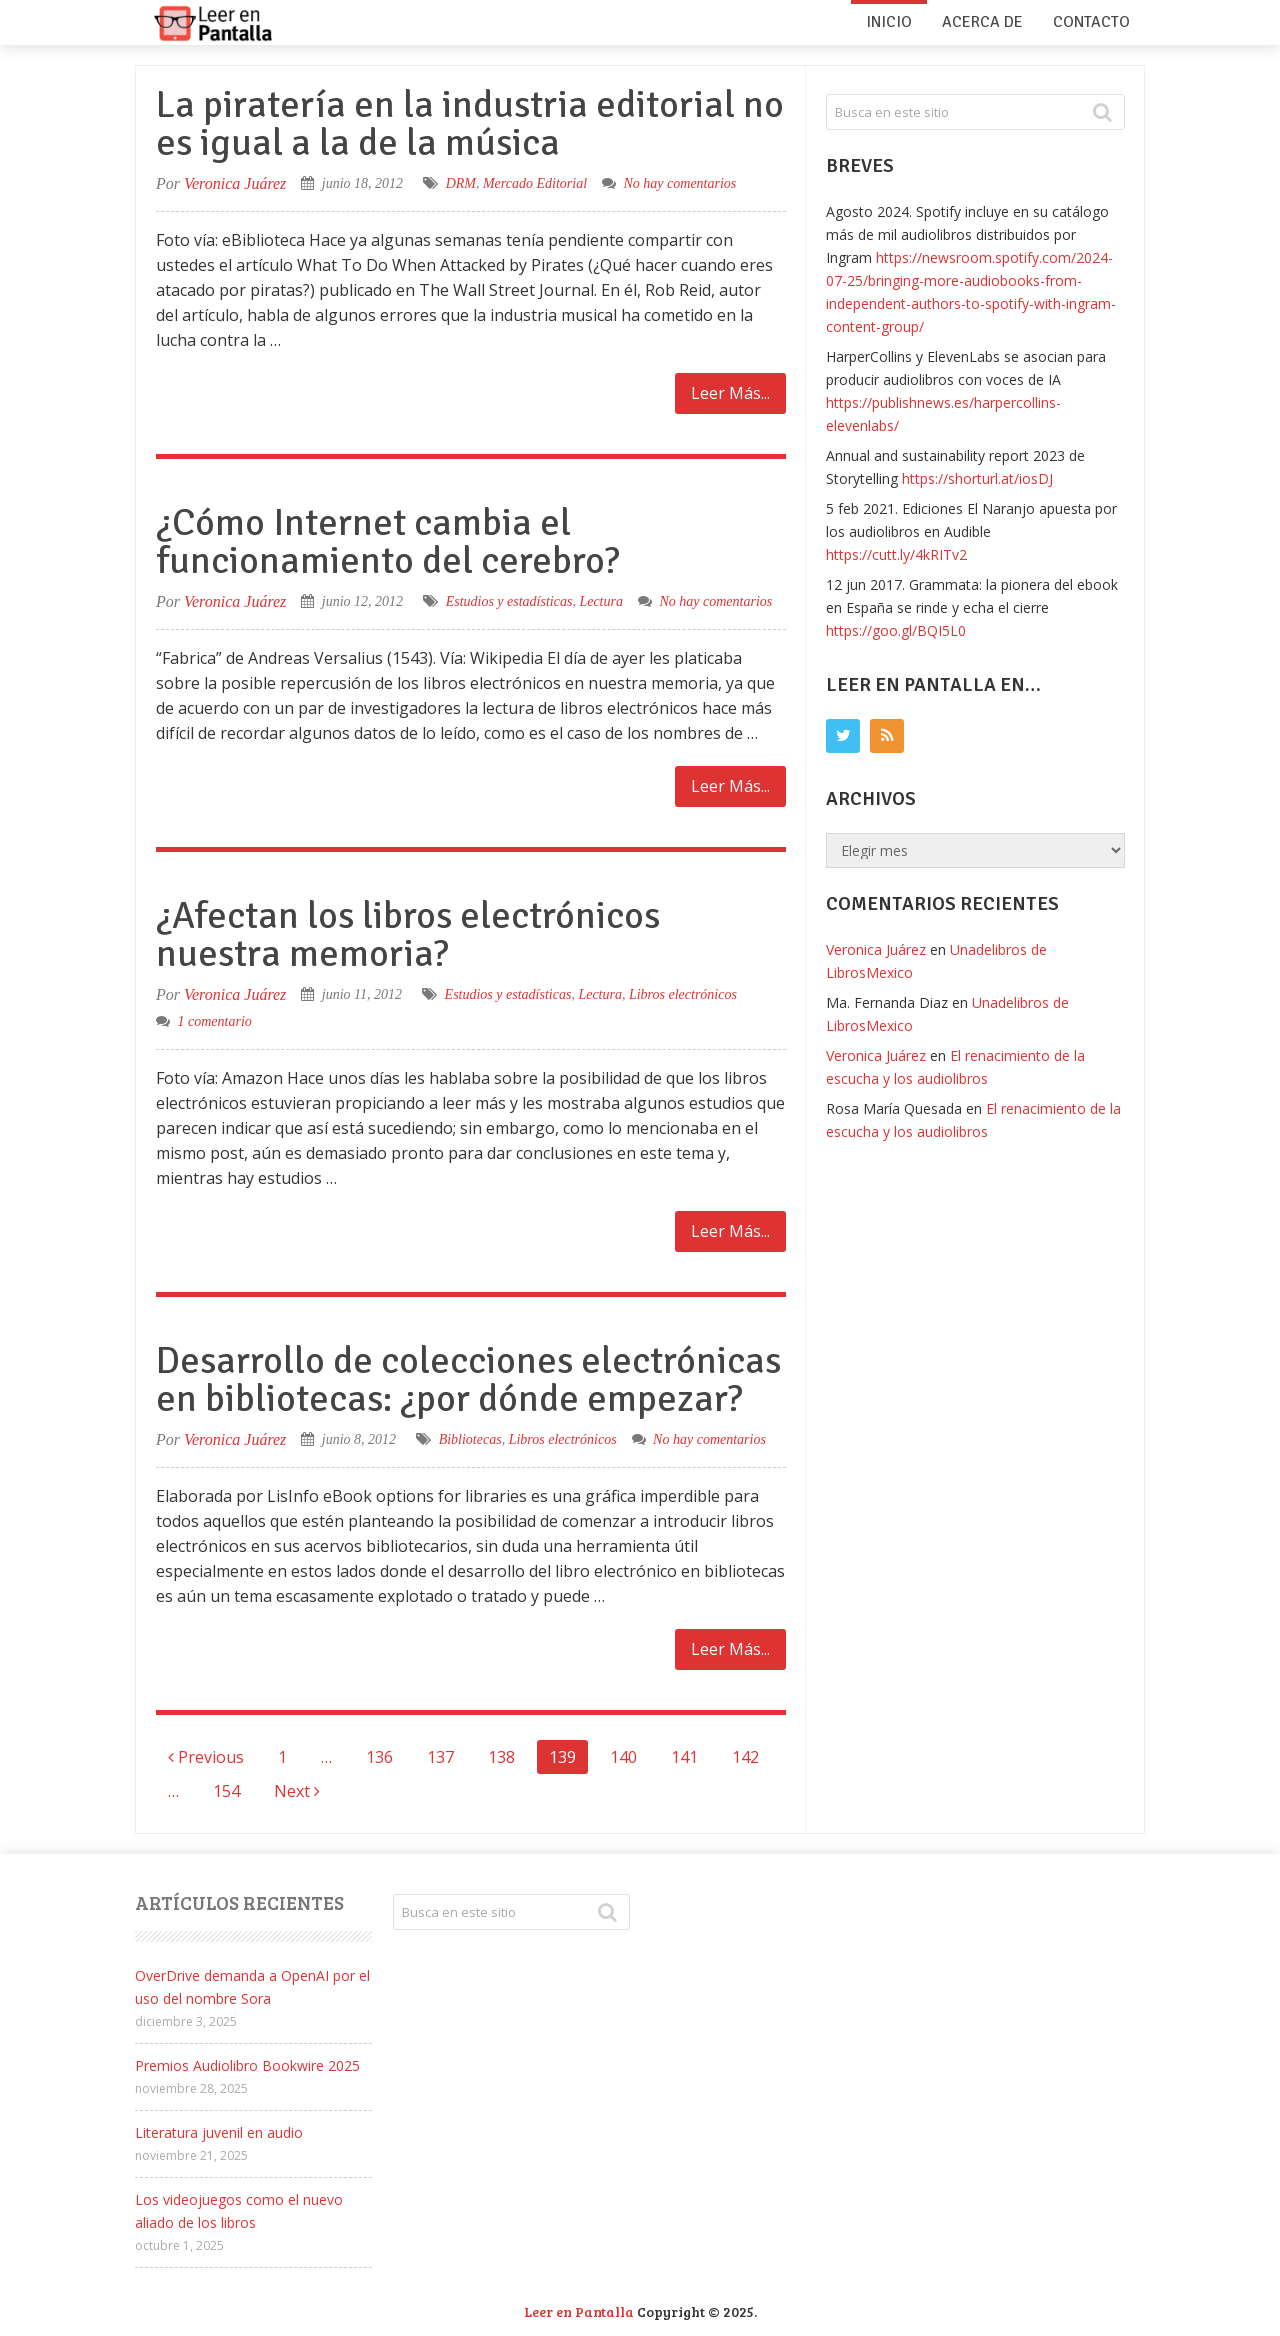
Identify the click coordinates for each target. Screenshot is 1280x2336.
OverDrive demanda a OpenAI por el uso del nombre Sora (252, 1987)
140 (623, 1757)
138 (501, 1757)
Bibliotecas (470, 1439)
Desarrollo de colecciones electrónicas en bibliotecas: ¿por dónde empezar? (468, 1379)
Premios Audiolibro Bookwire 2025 (247, 2065)
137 (440, 1757)
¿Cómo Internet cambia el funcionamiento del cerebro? (388, 541)
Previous (206, 1757)
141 (684, 1757)
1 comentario (215, 1021)
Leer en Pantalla (579, 2311)
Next (297, 1791)
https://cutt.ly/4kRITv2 (896, 554)
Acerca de (982, 22)
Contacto (1091, 22)
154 (226, 1791)
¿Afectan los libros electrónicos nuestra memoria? (408, 934)
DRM (461, 183)
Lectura (601, 601)
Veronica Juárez (235, 183)
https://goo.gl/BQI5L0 (896, 630)
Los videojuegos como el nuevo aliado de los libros (239, 2211)
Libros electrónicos (683, 994)
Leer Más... (730, 393)
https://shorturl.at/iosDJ (977, 478)
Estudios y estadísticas (509, 601)
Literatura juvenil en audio (219, 2132)
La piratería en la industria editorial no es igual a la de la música (470, 123)
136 (379, 1757)
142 (745, 1757)
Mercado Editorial (535, 183)
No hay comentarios (680, 183)
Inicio (889, 22)
